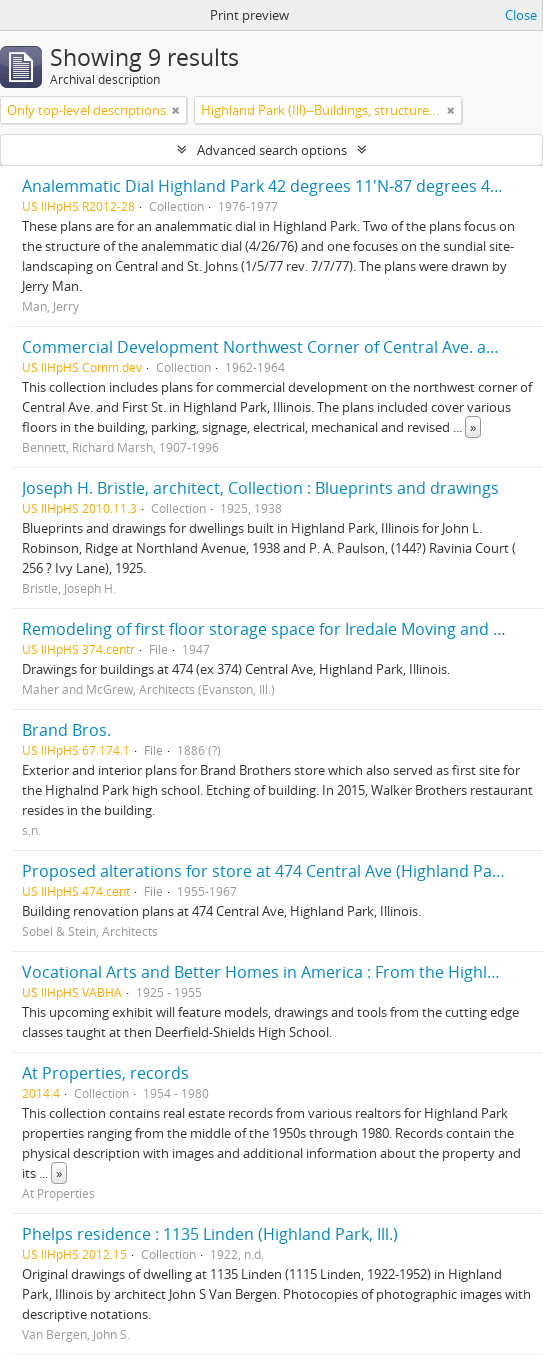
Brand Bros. (66, 730)
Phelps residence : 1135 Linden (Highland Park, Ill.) (210, 1234)
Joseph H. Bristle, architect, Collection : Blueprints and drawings (260, 488)
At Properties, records (105, 1073)
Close (521, 15)
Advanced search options (272, 150)
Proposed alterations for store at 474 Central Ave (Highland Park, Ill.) (279, 871)
